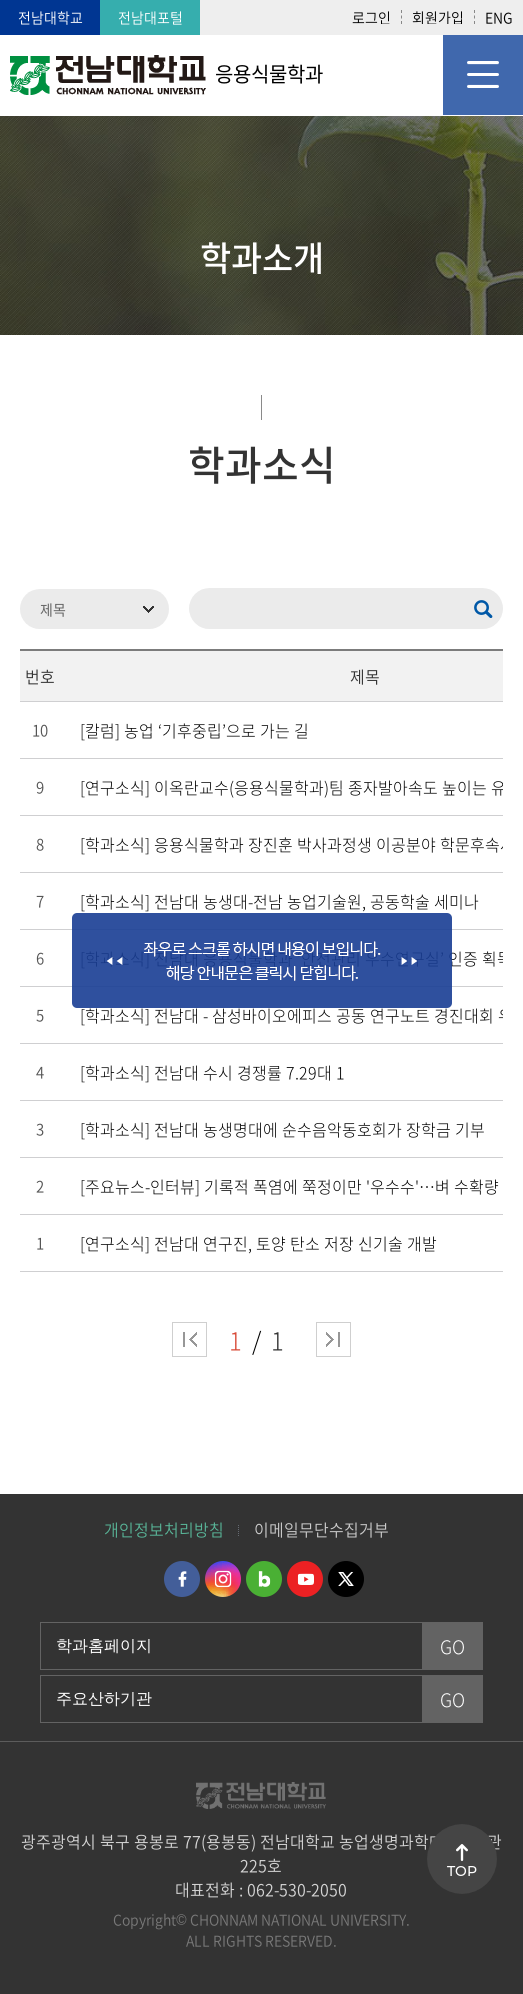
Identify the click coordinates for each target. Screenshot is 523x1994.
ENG (499, 17)
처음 (189, 1339)
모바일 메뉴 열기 (483, 75)
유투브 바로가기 (305, 1579)
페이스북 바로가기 (182, 1579)
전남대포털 (150, 17)
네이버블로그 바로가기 (264, 1579)
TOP (462, 1871)
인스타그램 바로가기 (223, 1579)
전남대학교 (50, 17)
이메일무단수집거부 (321, 1529)
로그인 (371, 17)
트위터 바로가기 (346, 1579)
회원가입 (438, 17)
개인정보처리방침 (164, 1529)
